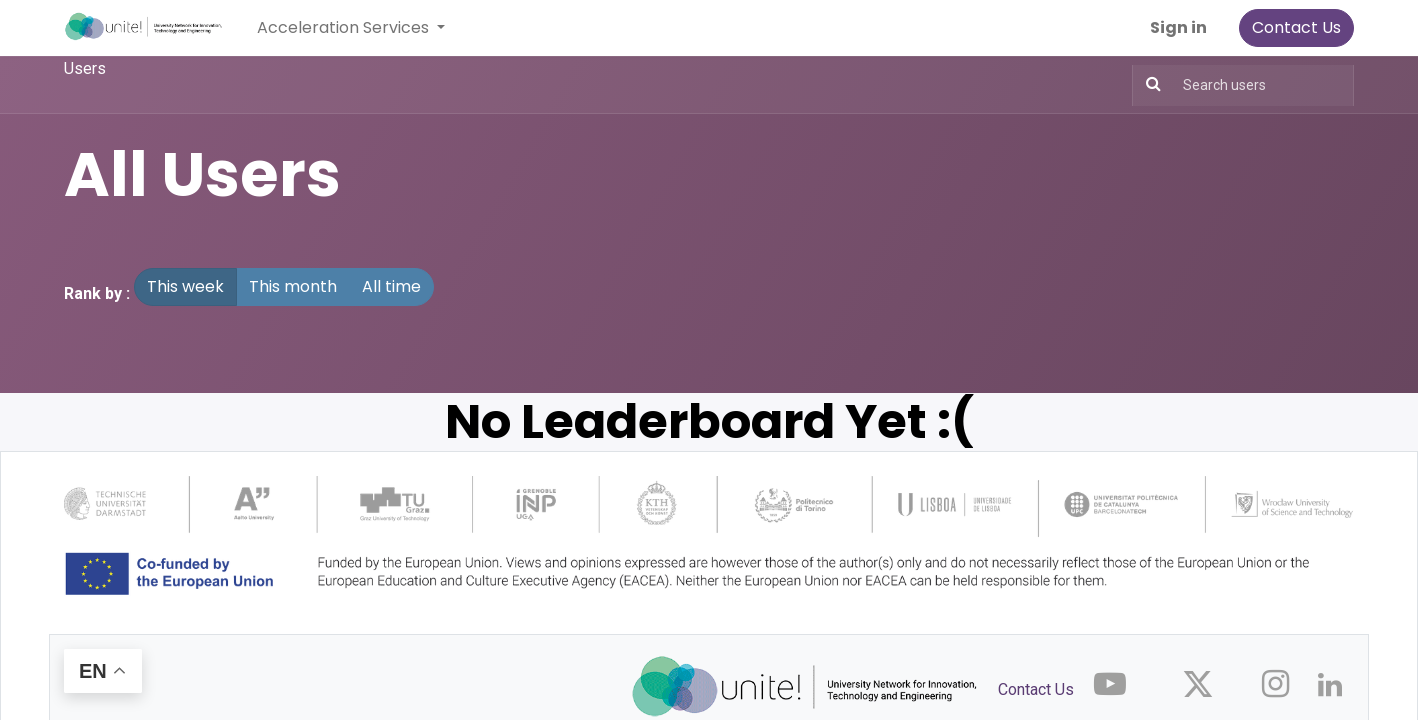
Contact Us (1296, 27)
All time (391, 286)
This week (185, 286)
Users (85, 68)
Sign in (1178, 27)
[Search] (1153, 84)
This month (293, 286)
